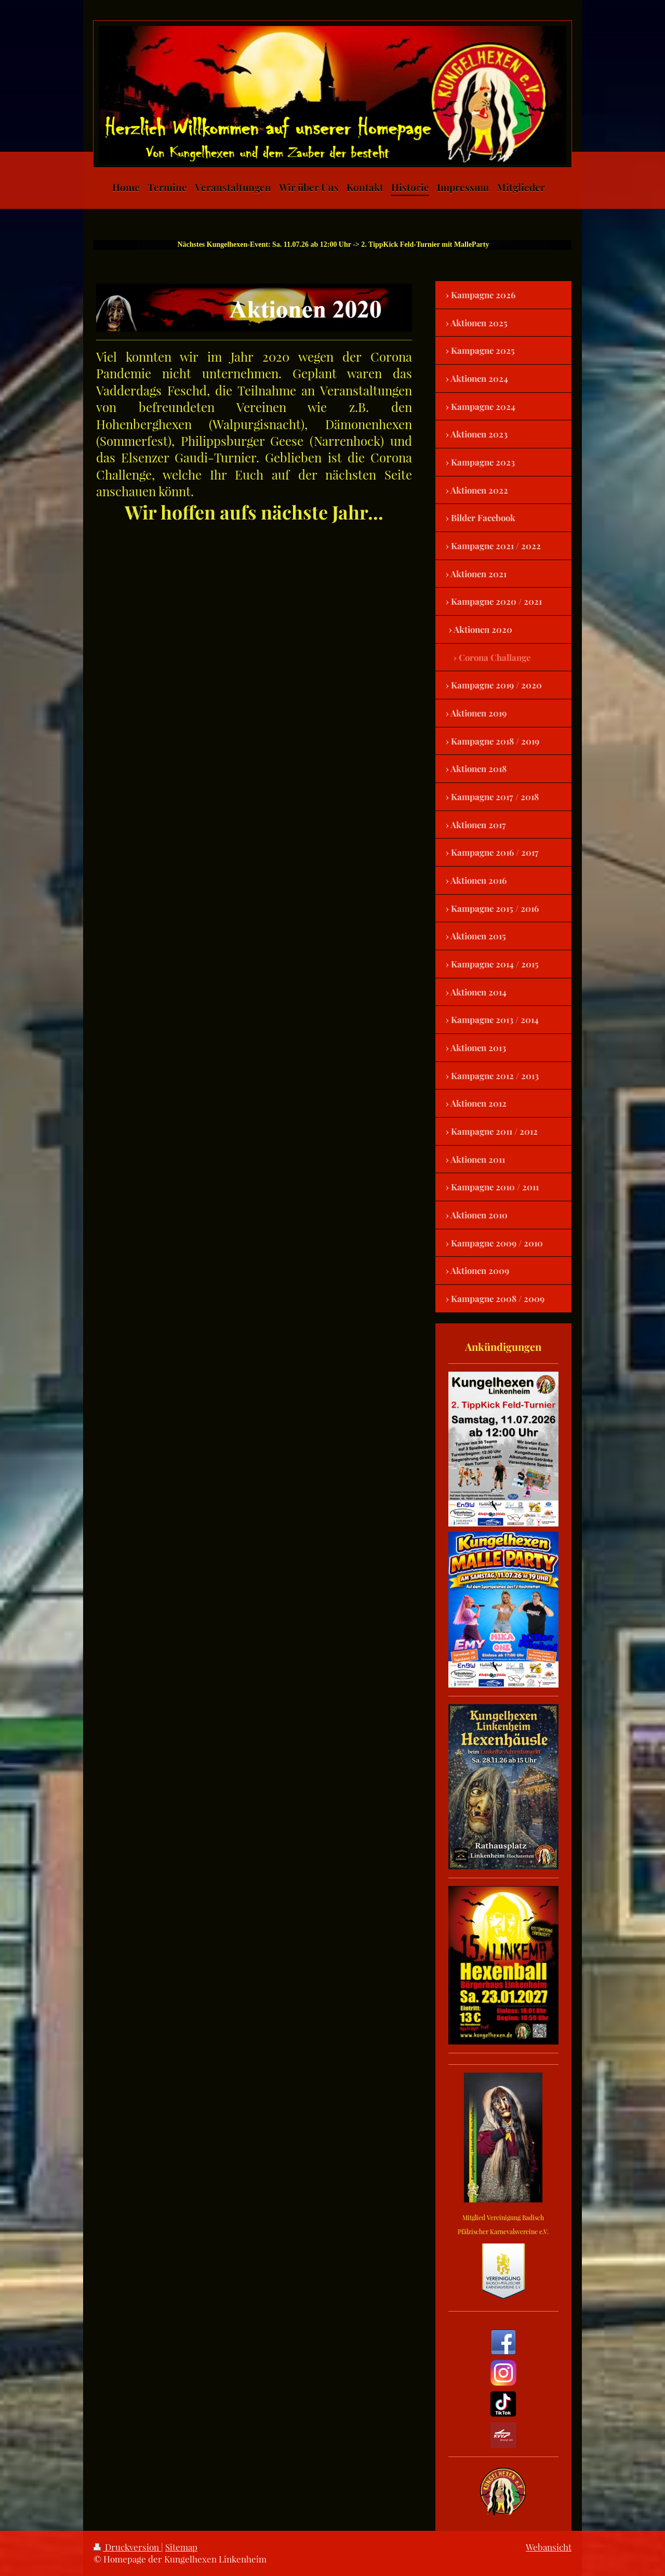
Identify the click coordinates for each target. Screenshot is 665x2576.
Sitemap (181, 2547)
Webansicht (548, 2547)
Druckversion (127, 2547)
